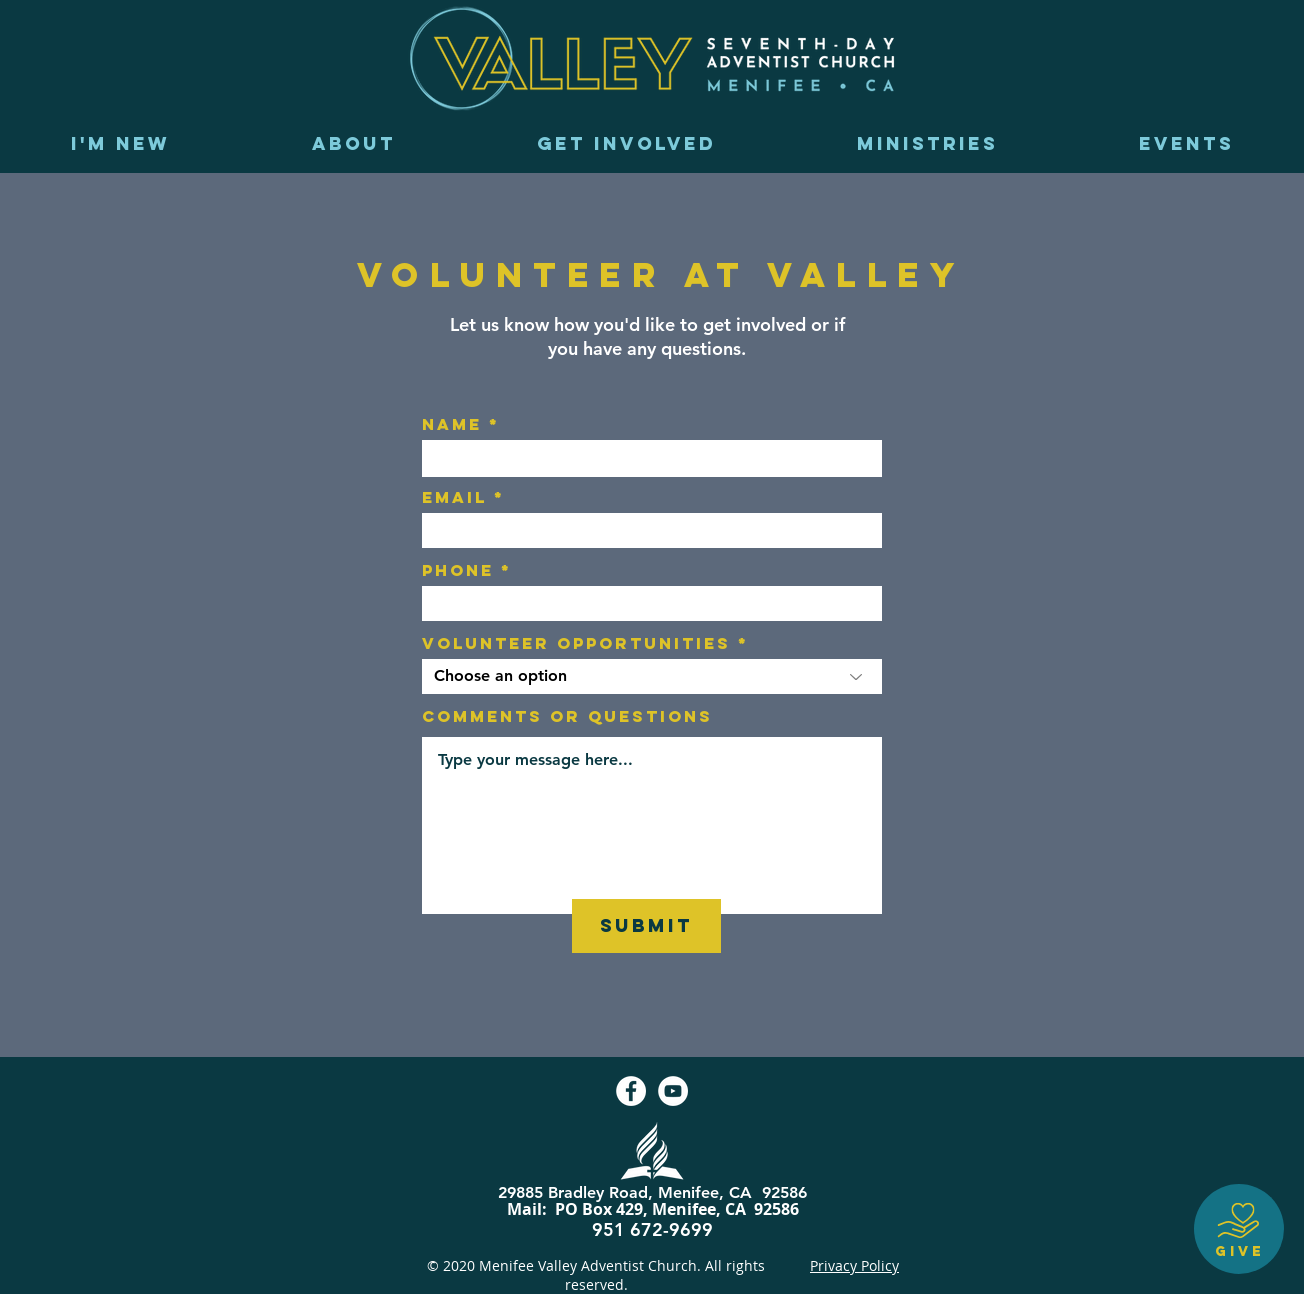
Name (452, 424)
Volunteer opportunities (576, 643)
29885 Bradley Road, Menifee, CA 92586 (652, 1192)
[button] (353, 143)
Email (454, 497)
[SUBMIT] (646, 926)
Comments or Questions (567, 716)
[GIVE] (1239, 1229)
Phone (458, 570)
